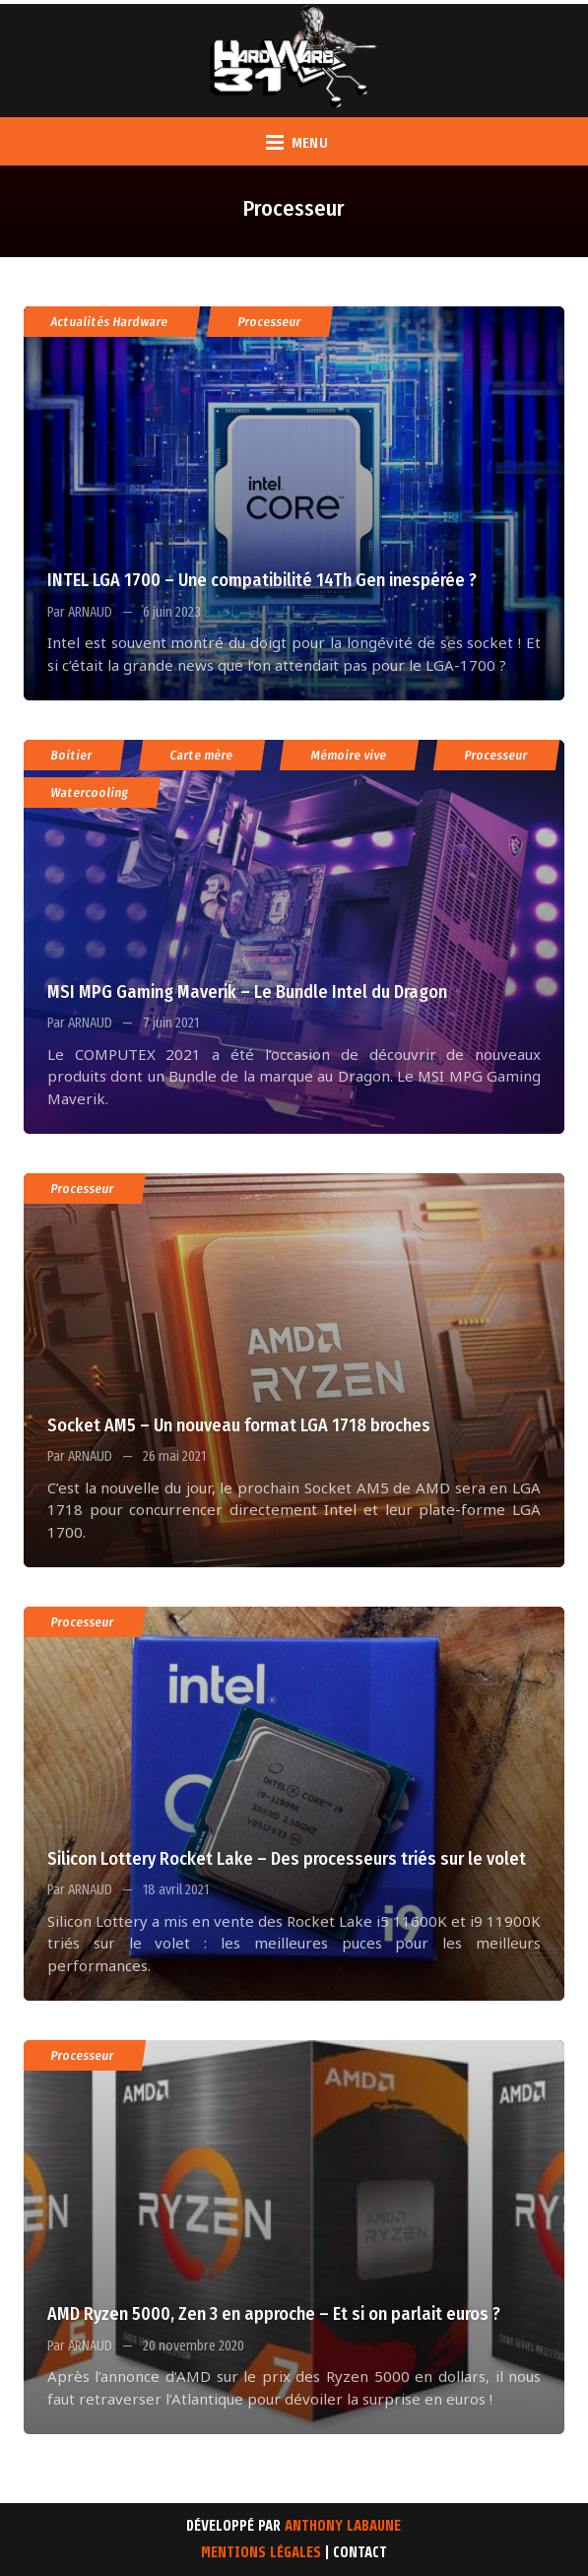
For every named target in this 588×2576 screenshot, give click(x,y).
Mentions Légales (261, 2552)
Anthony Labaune (343, 2526)
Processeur (269, 321)
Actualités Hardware (109, 321)
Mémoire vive (349, 755)
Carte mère (201, 755)
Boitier (72, 755)
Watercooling (90, 792)
